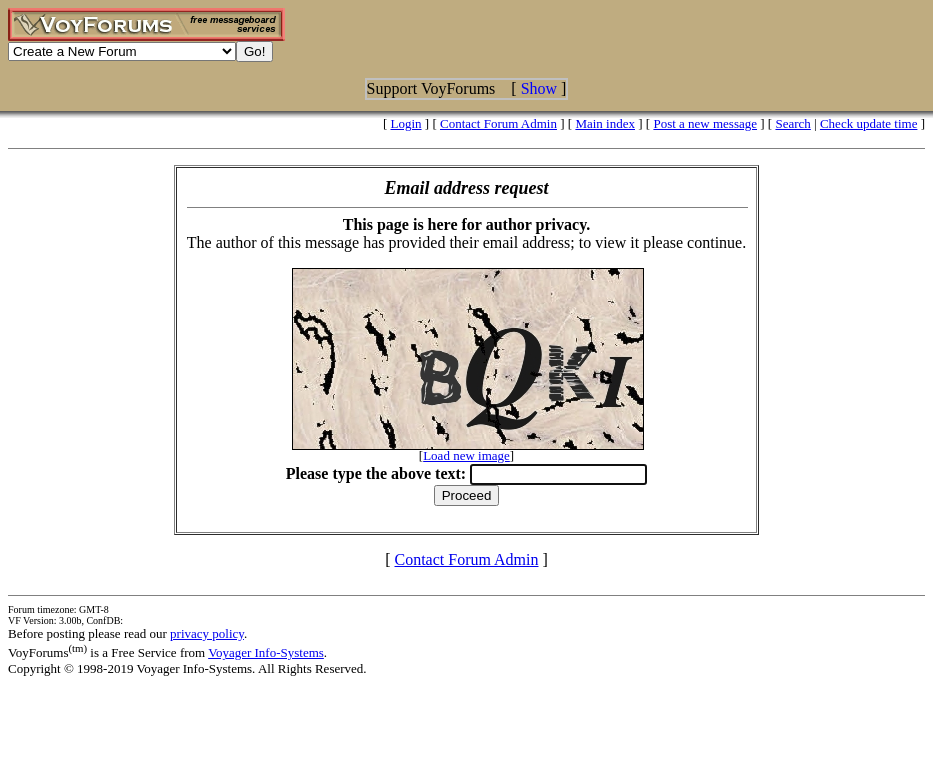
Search (792, 123)
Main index (605, 123)
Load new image (466, 455)
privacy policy (207, 633)
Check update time (868, 123)
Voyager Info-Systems (266, 652)
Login (406, 123)
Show (539, 88)
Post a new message (705, 123)
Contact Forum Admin (498, 123)
